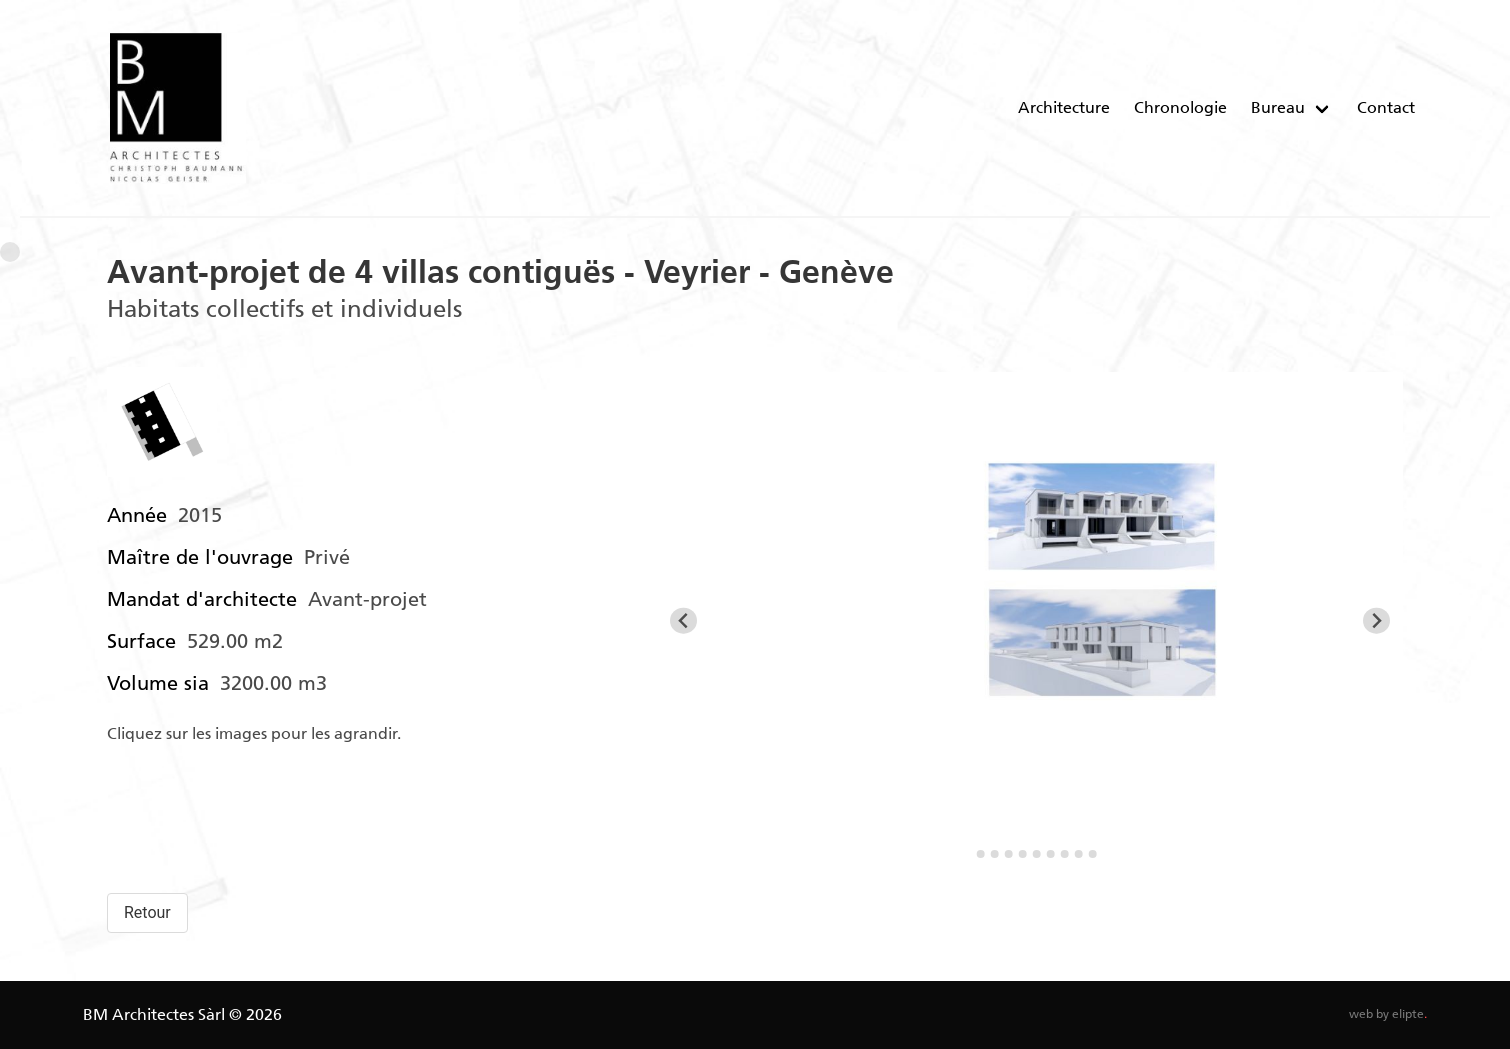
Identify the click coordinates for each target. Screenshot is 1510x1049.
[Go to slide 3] (995, 854)
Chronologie (1180, 107)
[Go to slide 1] (966, 854)
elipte (1409, 1014)
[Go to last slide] (683, 620)
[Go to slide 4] (1009, 854)
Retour (147, 912)
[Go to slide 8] (1065, 854)
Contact (1386, 107)
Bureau (1278, 107)
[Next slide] (1376, 620)
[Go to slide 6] (1037, 854)
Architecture (1064, 107)
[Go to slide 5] (1023, 854)
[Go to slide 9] (1079, 854)
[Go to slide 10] (1093, 854)
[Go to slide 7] (1051, 854)
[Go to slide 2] (981, 854)
